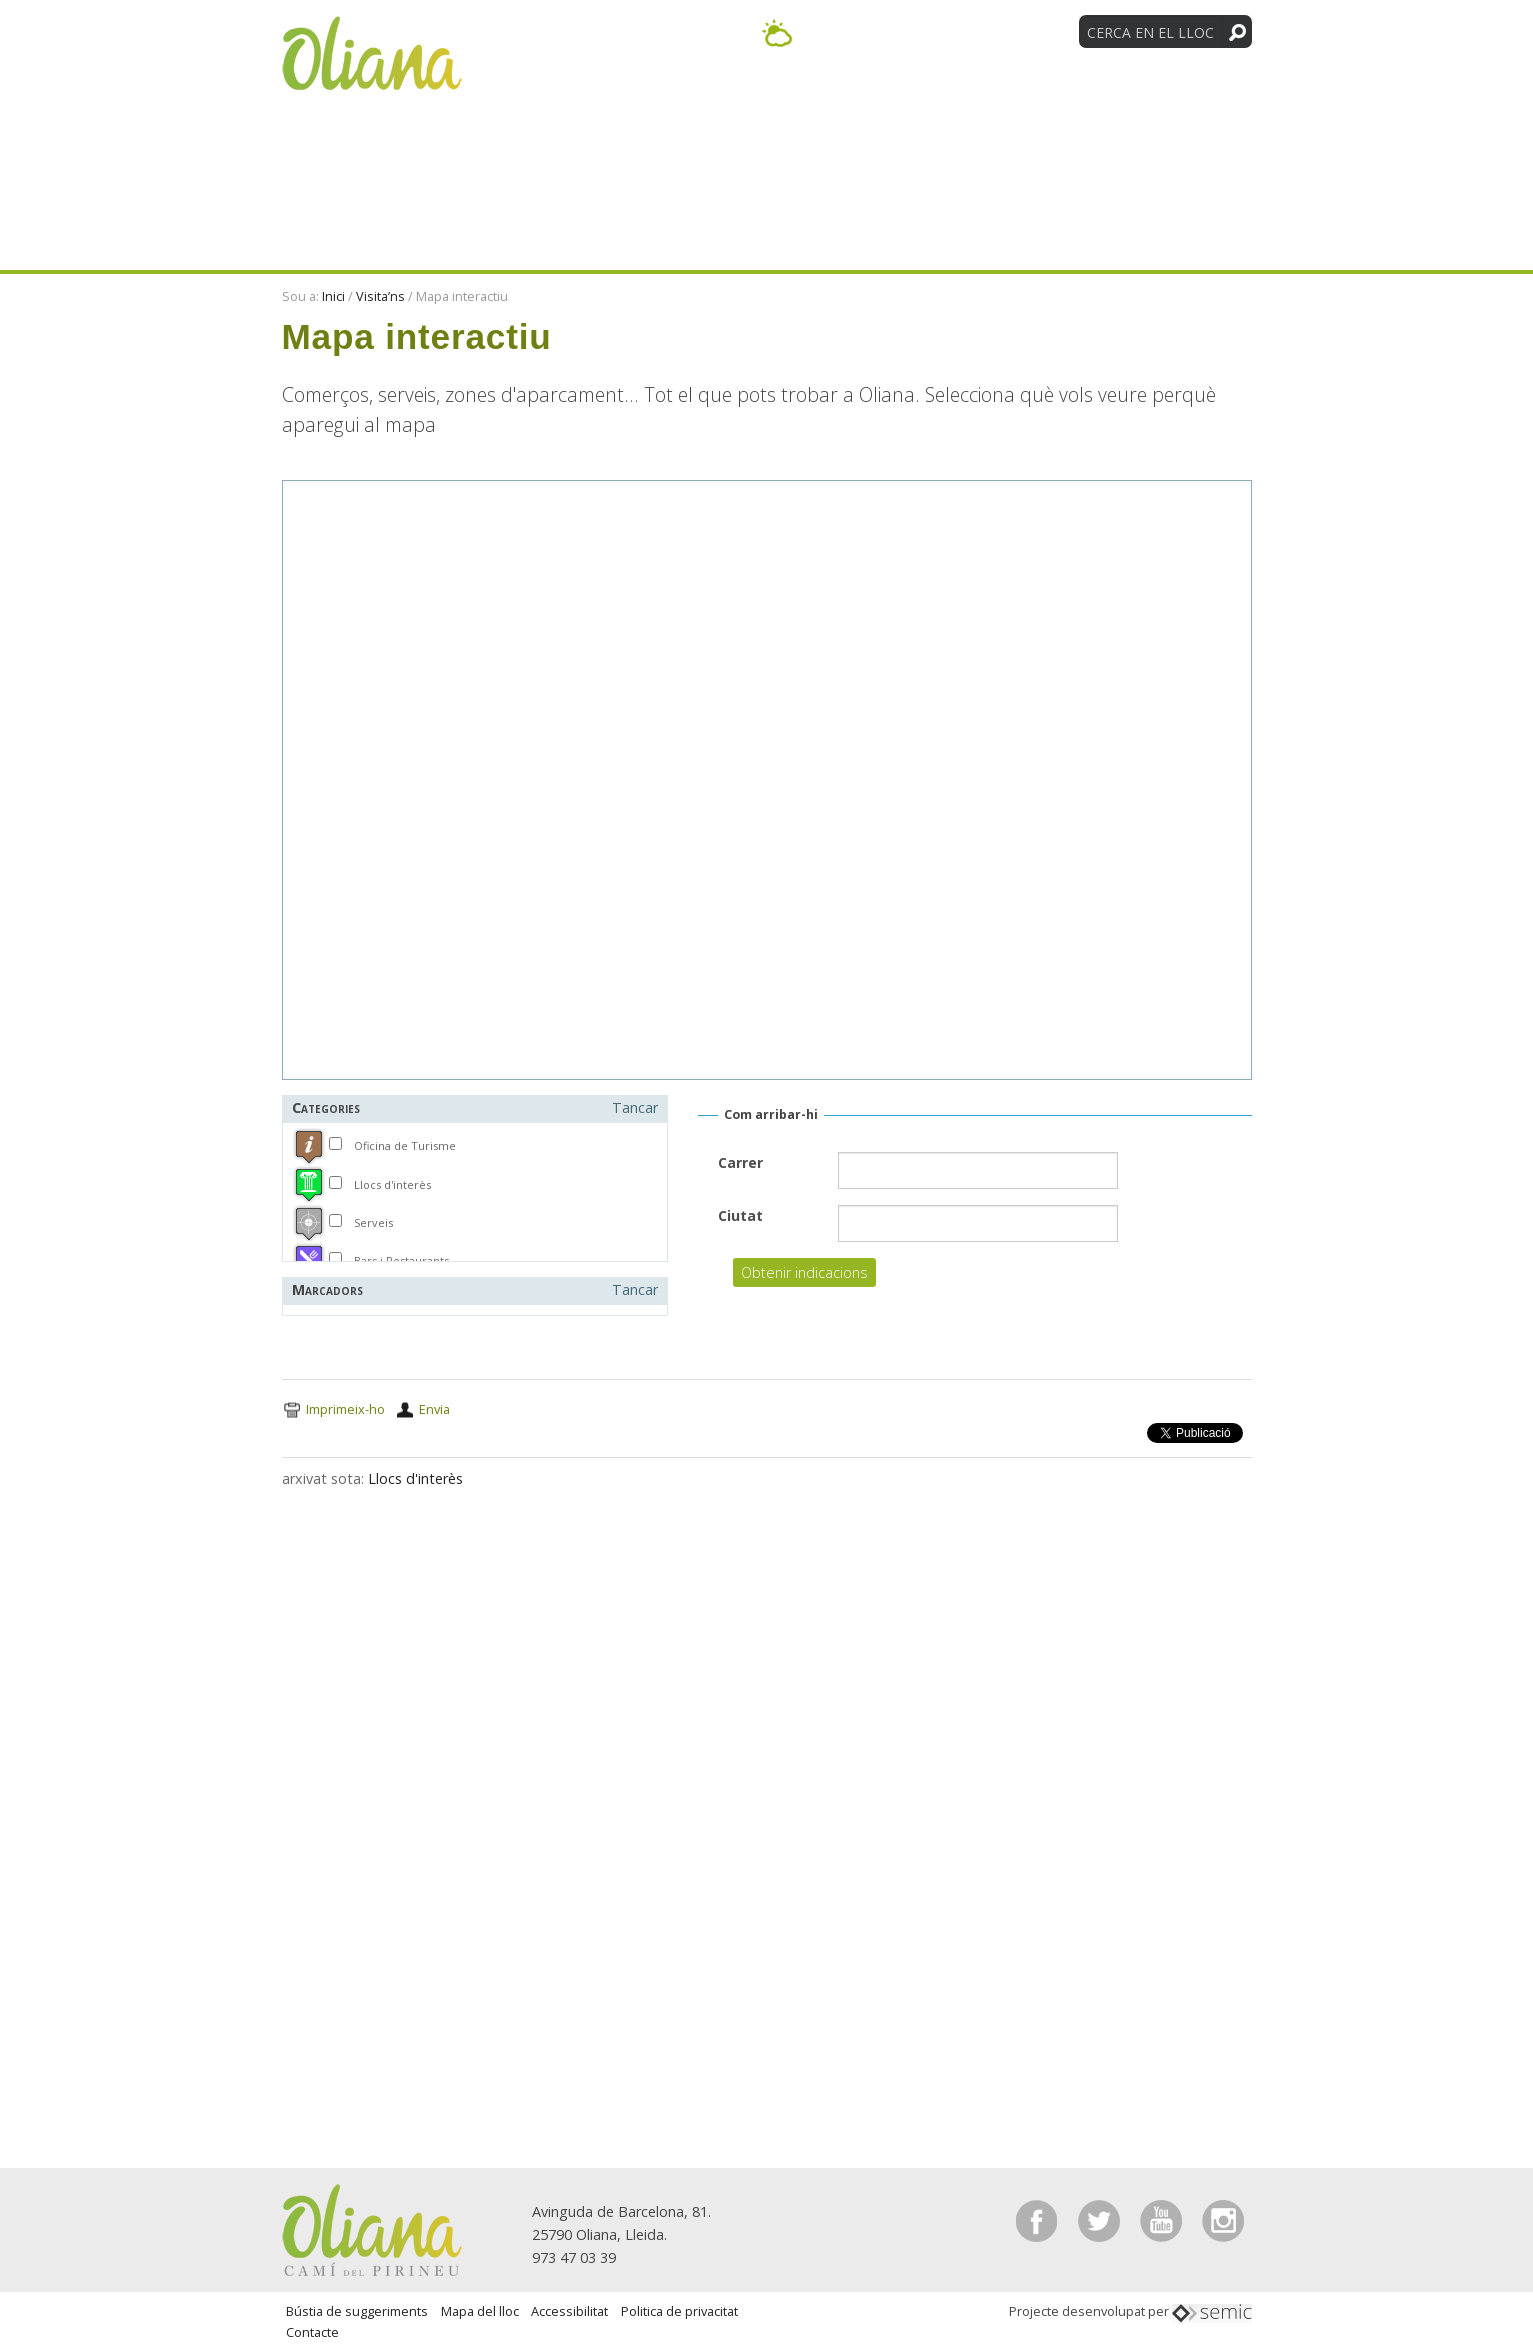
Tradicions (1175, 98)
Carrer (740, 1162)
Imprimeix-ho (345, 1409)
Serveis (373, 1222)
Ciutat (740, 1215)
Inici (333, 296)
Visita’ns (908, 98)
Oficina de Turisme (405, 1145)
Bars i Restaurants (401, 1260)
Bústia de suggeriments (357, 2311)
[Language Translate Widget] (994, 31)
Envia (434, 1409)
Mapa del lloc (480, 2311)
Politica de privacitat (679, 2311)
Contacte (312, 2332)
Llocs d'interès (392, 1184)
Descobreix (622, 98)
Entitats (1034, 98)
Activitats (773, 98)
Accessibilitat (569, 2311)
